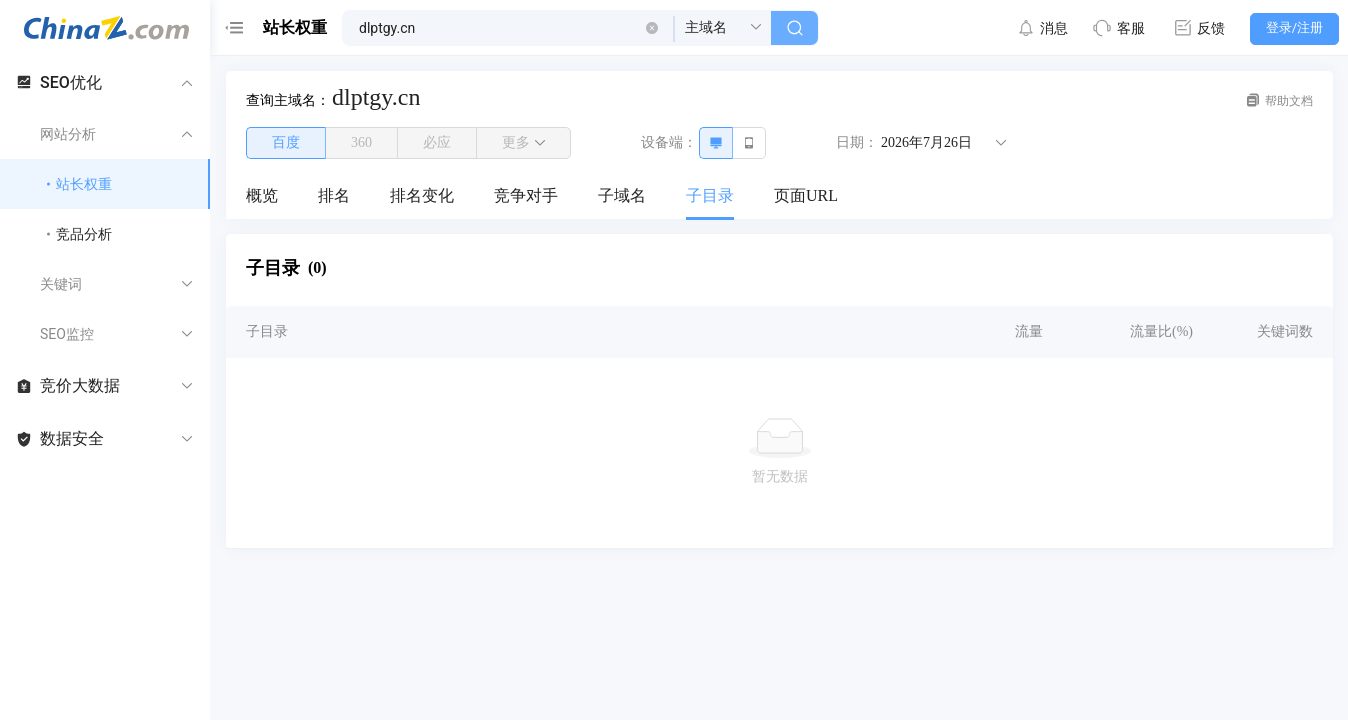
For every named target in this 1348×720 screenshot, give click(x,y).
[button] (652, 28)
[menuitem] (262, 197)
